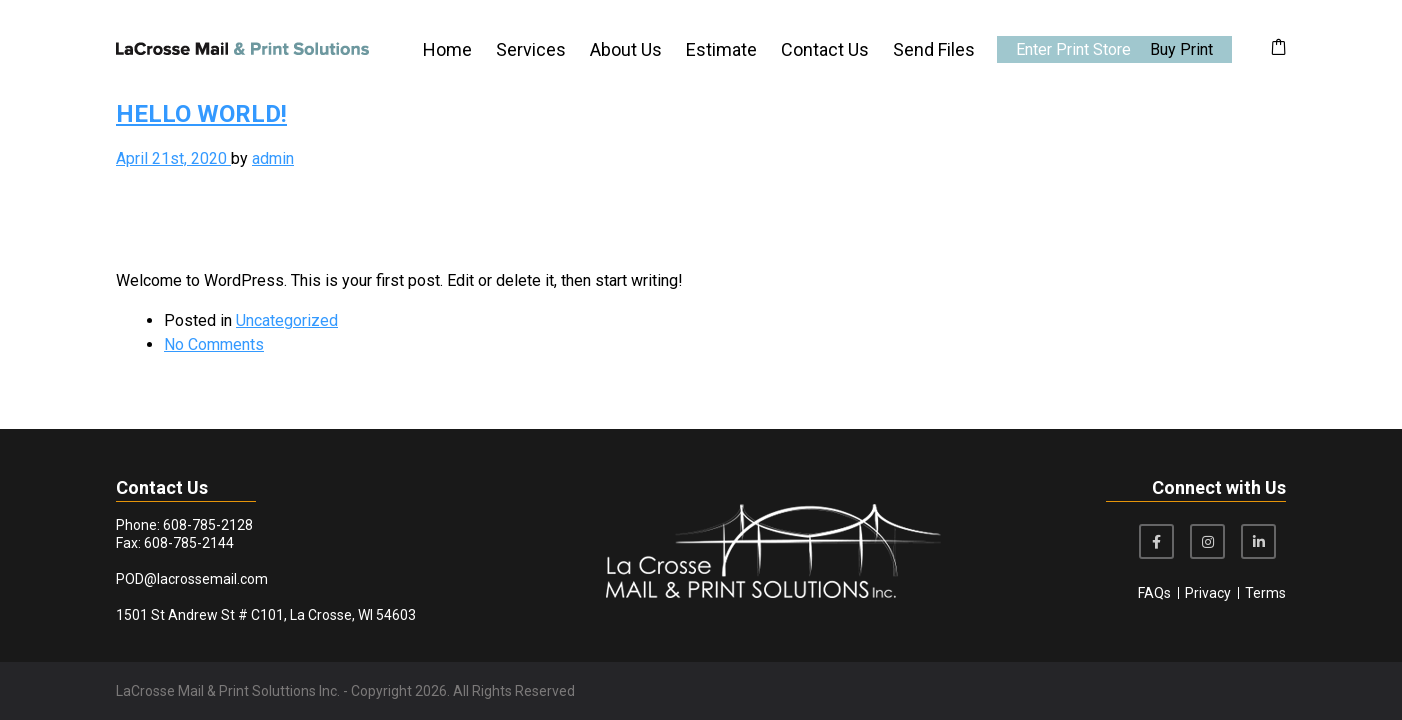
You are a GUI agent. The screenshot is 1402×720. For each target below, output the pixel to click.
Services (531, 49)
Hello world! (201, 114)
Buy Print (1181, 49)
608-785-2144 (189, 543)
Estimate (721, 49)
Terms (1265, 593)
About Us (626, 49)
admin (273, 158)
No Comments (214, 344)
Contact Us (825, 49)
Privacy (1208, 593)
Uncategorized (287, 320)
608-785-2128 (208, 525)
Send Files (934, 49)
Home (447, 49)
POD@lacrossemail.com (192, 579)
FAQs (1154, 593)
